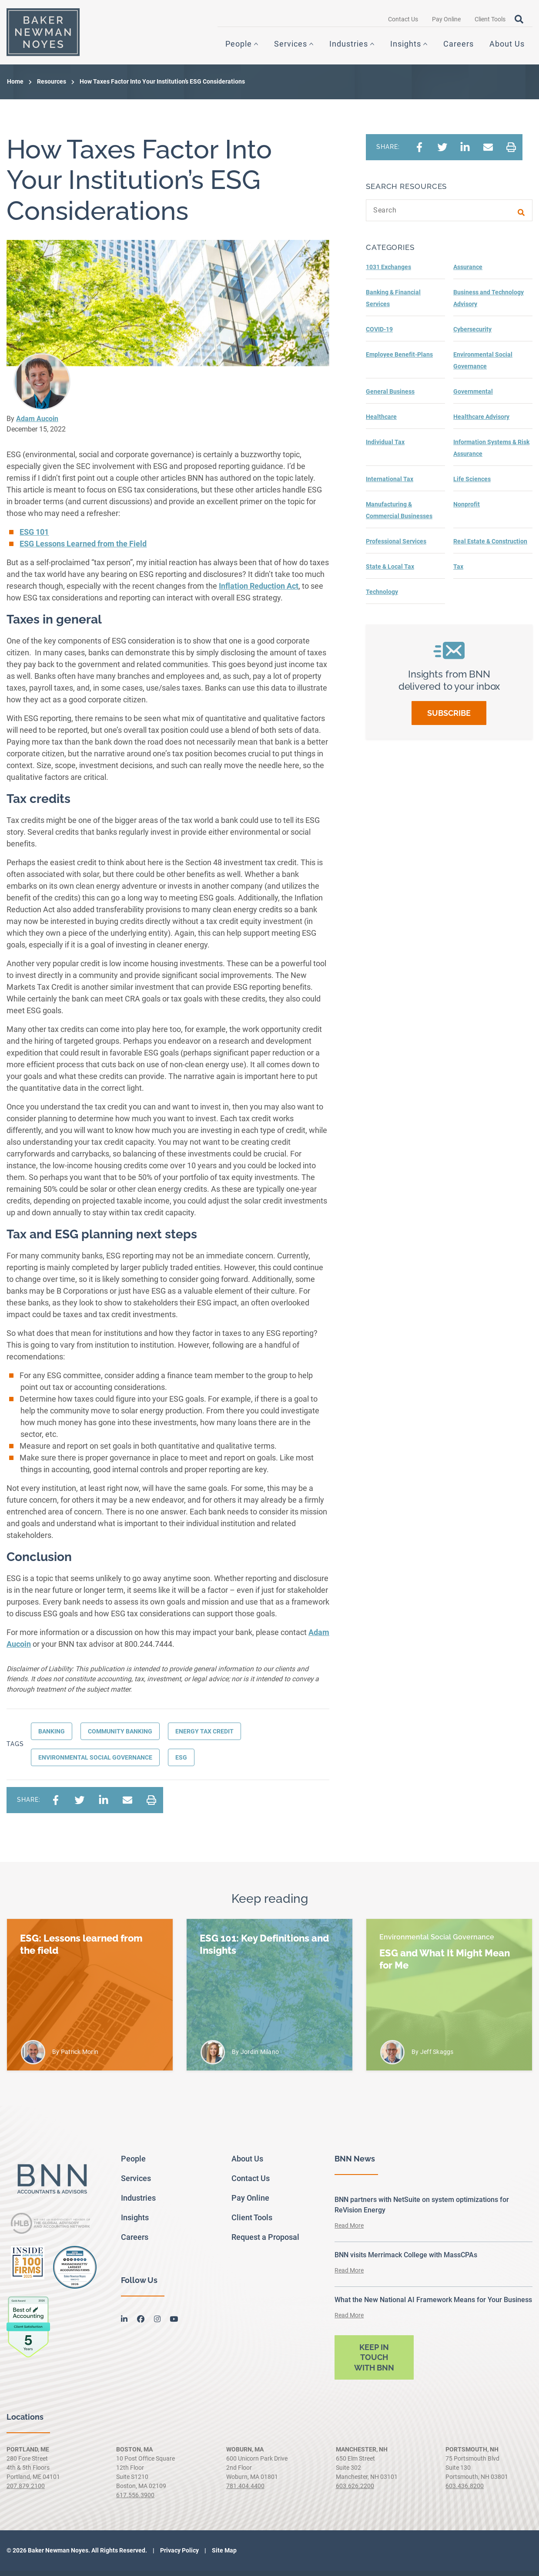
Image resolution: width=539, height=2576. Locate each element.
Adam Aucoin (37, 424)
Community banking (120, 1736)
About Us (507, 46)
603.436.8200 (464, 2491)
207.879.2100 (26, 2491)
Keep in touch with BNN (374, 2362)
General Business (390, 396)
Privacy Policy (179, 2555)
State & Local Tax (390, 571)
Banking (51, 1736)
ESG (181, 1762)
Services (290, 46)
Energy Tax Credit (204, 1736)
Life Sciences (472, 484)
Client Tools (490, 22)
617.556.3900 (135, 2500)
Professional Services (396, 546)
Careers (458, 46)
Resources (51, 86)
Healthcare (381, 421)
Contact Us (403, 22)
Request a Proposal (265, 2242)
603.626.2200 (355, 2491)
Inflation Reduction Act (258, 591)
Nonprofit (466, 509)
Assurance (467, 272)
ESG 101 (34, 537)
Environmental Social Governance (95, 1762)
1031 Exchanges (388, 272)
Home (15, 86)
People (238, 46)
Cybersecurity (472, 334)
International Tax (389, 484)
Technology (382, 596)
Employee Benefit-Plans (399, 359)
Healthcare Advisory (481, 421)
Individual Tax (385, 447)
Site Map (224, 2555)
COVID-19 (379, 334)
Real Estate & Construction (490, 546)
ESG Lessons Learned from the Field (83, 548)
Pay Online (446, 22)
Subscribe (449, 718)
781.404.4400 (245, 2491)
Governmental (473, 396)
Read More (349, 2230)
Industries (348, 46)
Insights (405, 46)
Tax (458, 571)
